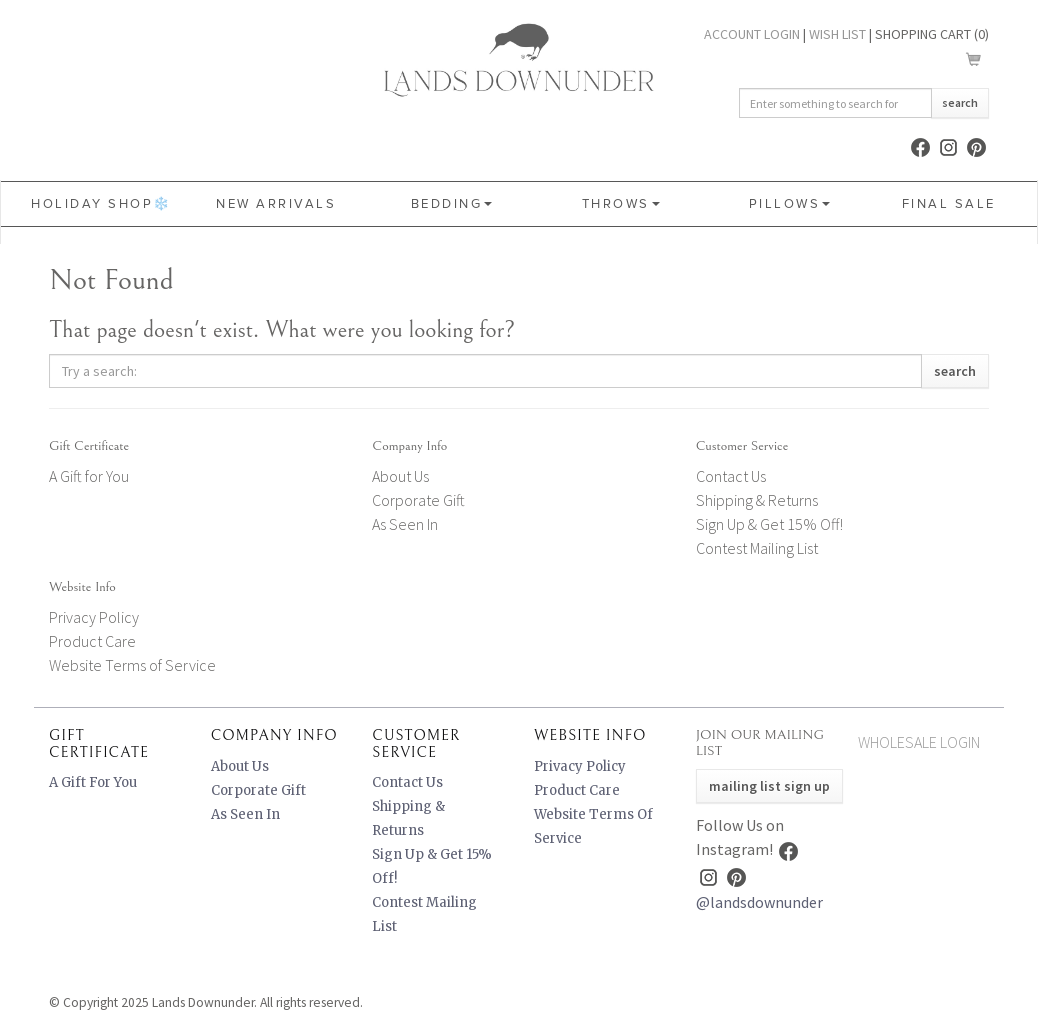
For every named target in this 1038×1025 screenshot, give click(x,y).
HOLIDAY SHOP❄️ (101, 204)
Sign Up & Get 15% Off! (769, 524)
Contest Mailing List (757, 548)
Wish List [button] (837, 34)
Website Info (82, 587)
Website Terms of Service (132, 665)
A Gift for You (89, 476)
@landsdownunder (759, 902)
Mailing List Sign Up (769, 786)
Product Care (92, 641)
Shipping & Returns (757, 500)
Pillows (790, 204)
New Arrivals (276, 204)
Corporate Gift (418, 500)
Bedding (452, 204)
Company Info (409, 446)
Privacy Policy (94, 617)
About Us (400, 476)
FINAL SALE (949, 204)
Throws (621, 204)
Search (960, 102)
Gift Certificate (89, 446)
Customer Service (742, 446)
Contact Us (731, 476)
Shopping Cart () (932, 34)
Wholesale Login (919, 742)
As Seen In (405, 524)
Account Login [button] (752, 34)
